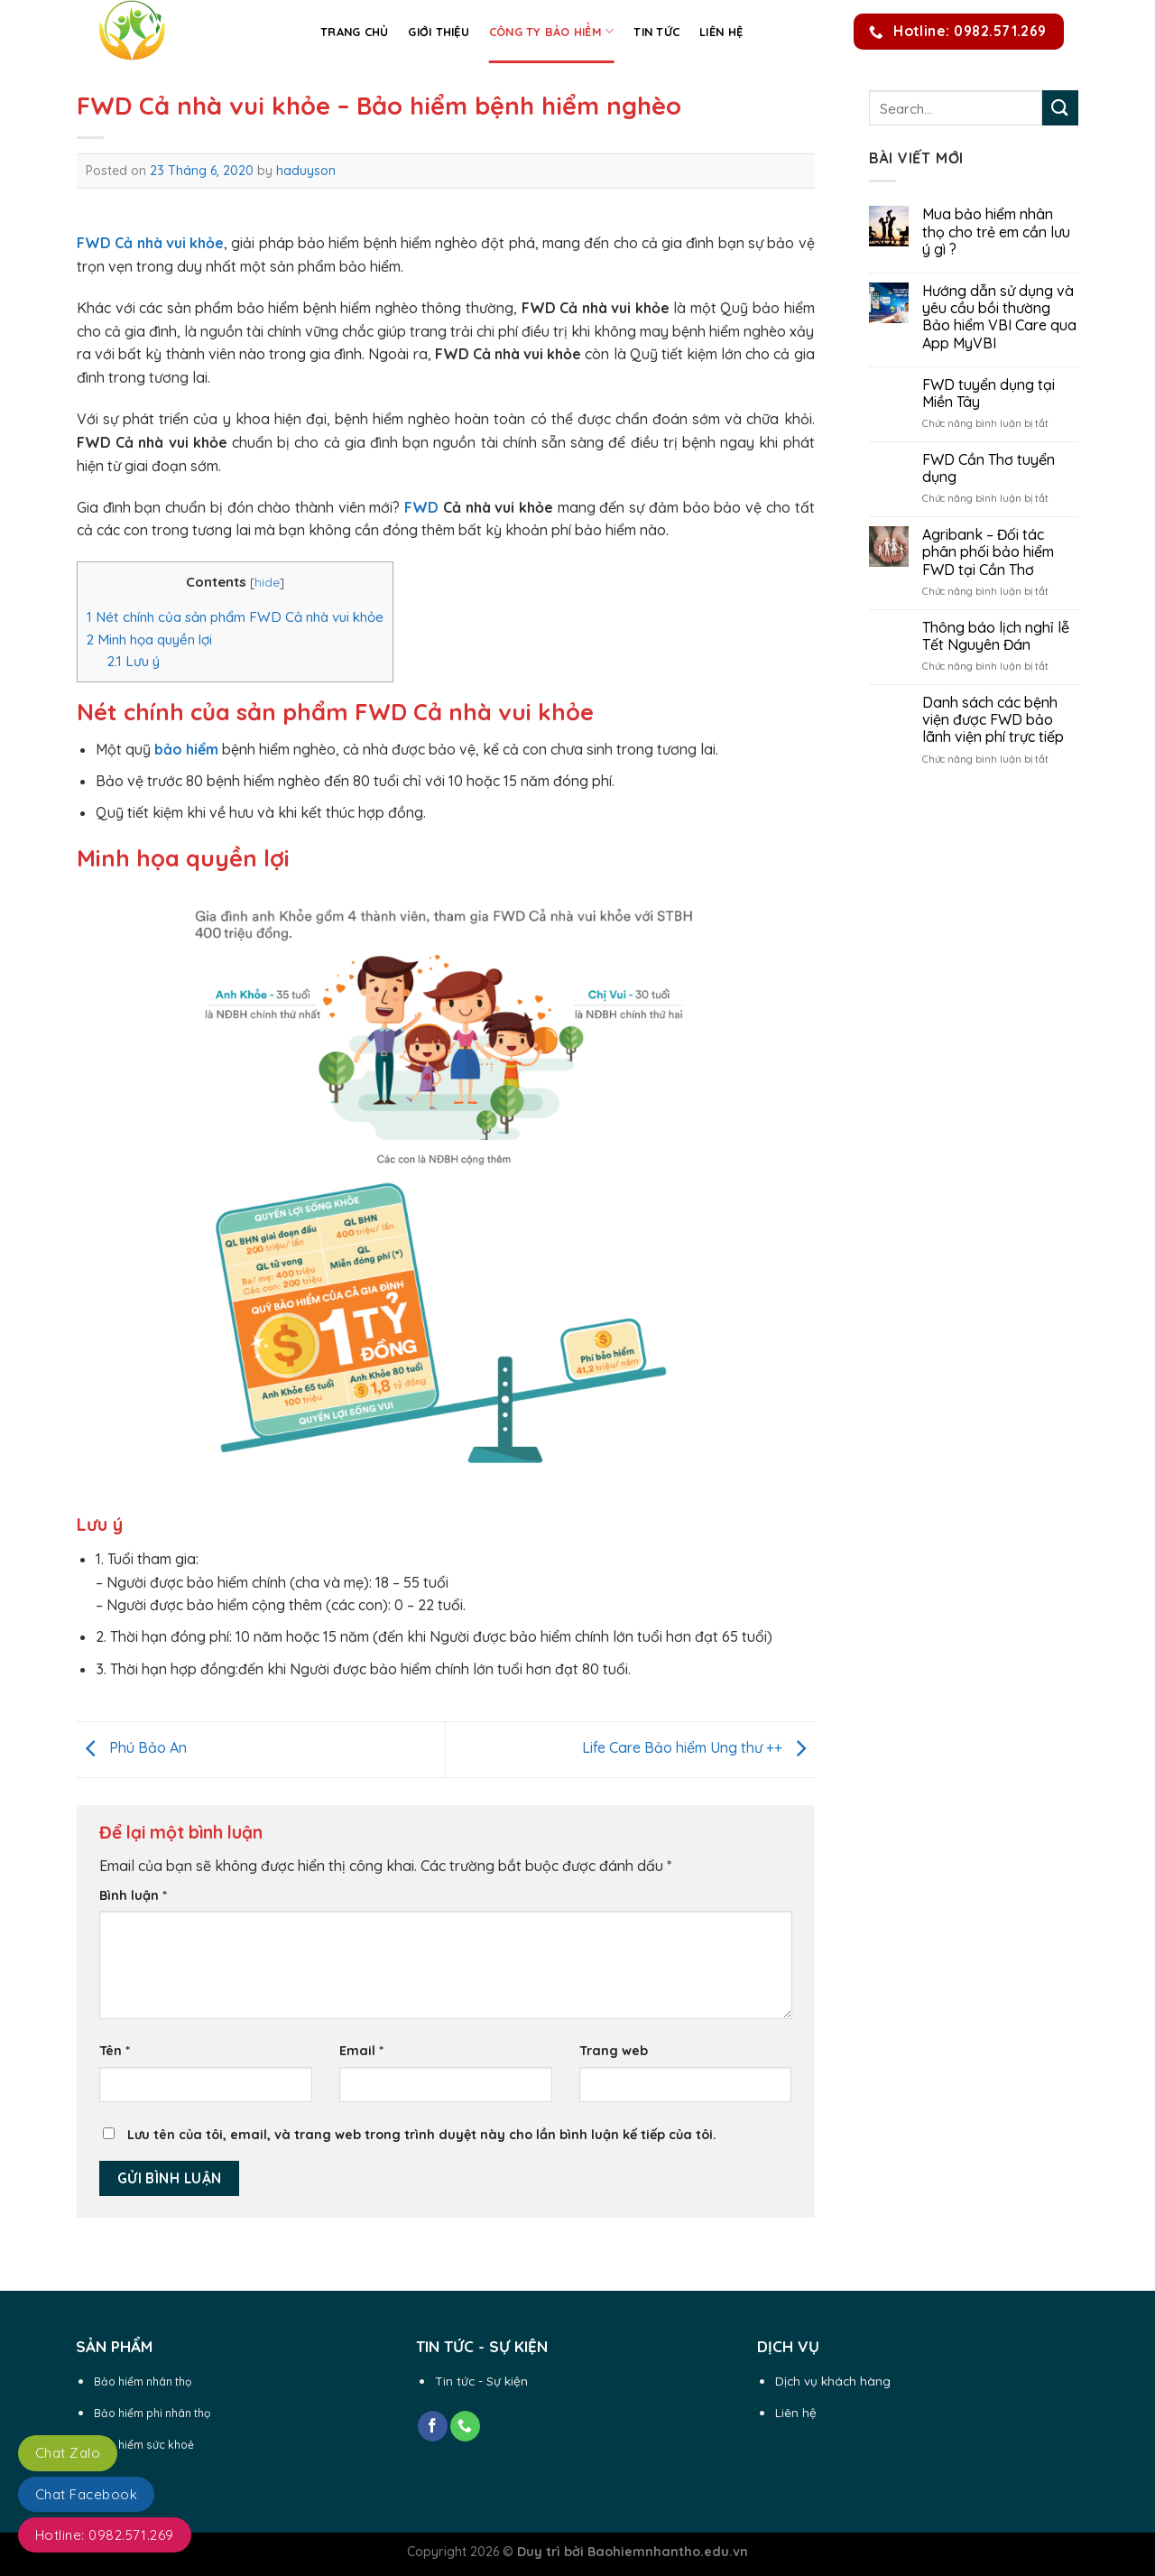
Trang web (613, 2051)
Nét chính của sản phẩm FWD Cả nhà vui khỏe (235, 616)
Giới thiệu (438, 31)
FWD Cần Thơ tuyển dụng (988, 468)
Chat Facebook (86, 2494)
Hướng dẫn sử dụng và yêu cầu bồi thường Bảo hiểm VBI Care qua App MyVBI (999, 317)
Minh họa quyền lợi (149, 639)
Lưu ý (133, 661)
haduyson (306, 170)
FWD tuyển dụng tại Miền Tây (988, 393)
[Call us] (465, 2426)
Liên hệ (721, 31)
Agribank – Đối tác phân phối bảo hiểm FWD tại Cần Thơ (988, 552)
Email (361, 2051)
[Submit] (1060, 107)
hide (267, 581)
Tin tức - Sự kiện (481, 2380)
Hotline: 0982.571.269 (104, 2535)
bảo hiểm (186, 749)
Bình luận (133, 1895)
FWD (421, 507)
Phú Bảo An (132, 1747)
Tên (114, 2051)
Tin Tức (656, 31)
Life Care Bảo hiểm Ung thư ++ (698, 1747)
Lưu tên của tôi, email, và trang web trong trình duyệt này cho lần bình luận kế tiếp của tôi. (421, 2135)
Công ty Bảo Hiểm (551, 31)
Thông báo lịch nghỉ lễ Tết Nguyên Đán (995, 636)
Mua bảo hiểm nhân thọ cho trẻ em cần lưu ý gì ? (996, 231)
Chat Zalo (67, 2452)
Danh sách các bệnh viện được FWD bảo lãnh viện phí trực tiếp (993, 720)
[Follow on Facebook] (433, 2426)
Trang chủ (354, 31)
